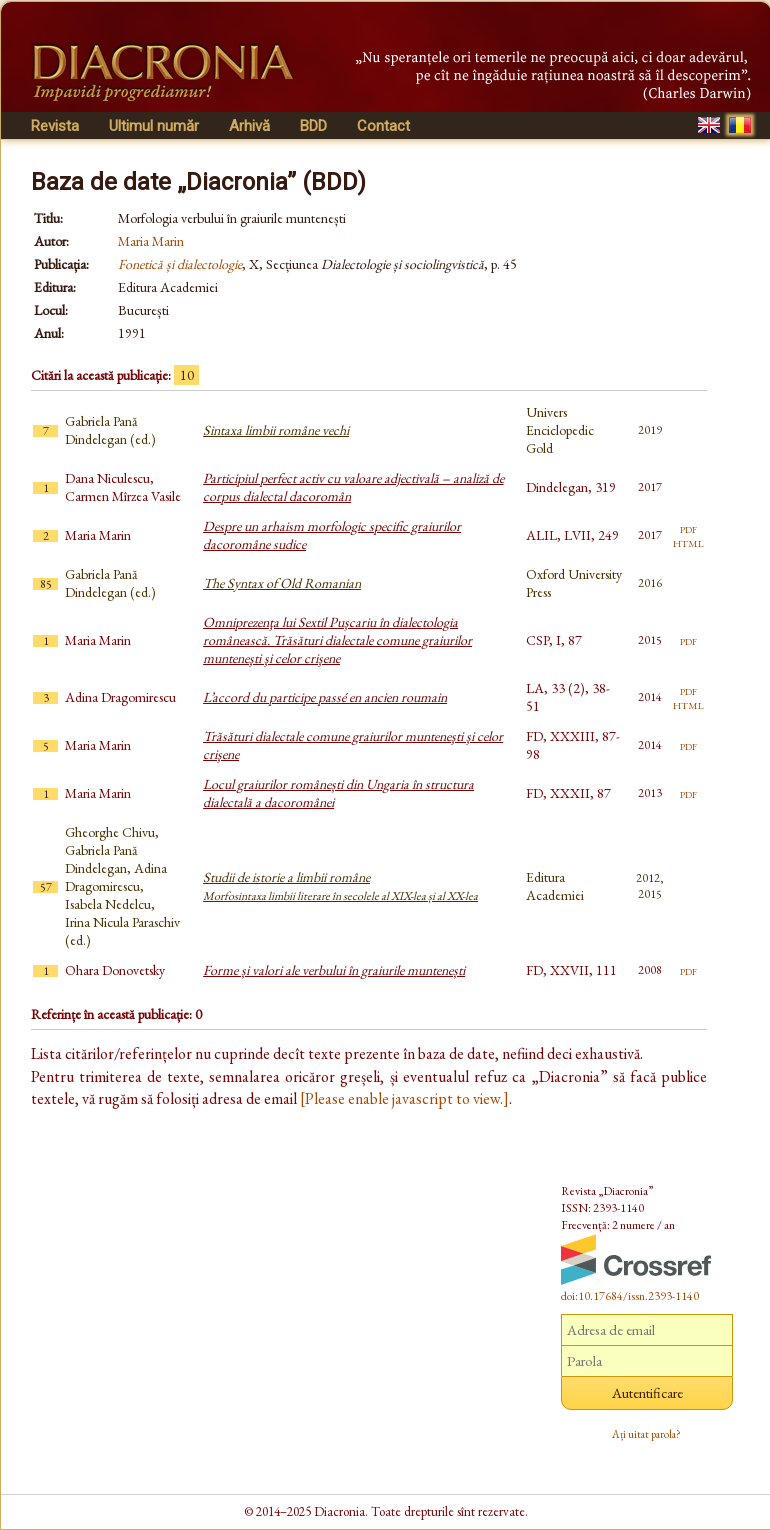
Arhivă (249, 126)
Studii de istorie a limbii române (340, 886)
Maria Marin (151, 241)
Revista (55, 126)
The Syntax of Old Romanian (282, 583)
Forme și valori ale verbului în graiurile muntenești (334, 970)
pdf (688, 528)
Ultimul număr (154, 126)
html (688, 542)
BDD (313, 126)
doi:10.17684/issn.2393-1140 (630, 1296)
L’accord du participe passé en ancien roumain (325, 697)
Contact (383, 126)
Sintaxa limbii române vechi (276, 430)
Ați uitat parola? (646, 1434)
